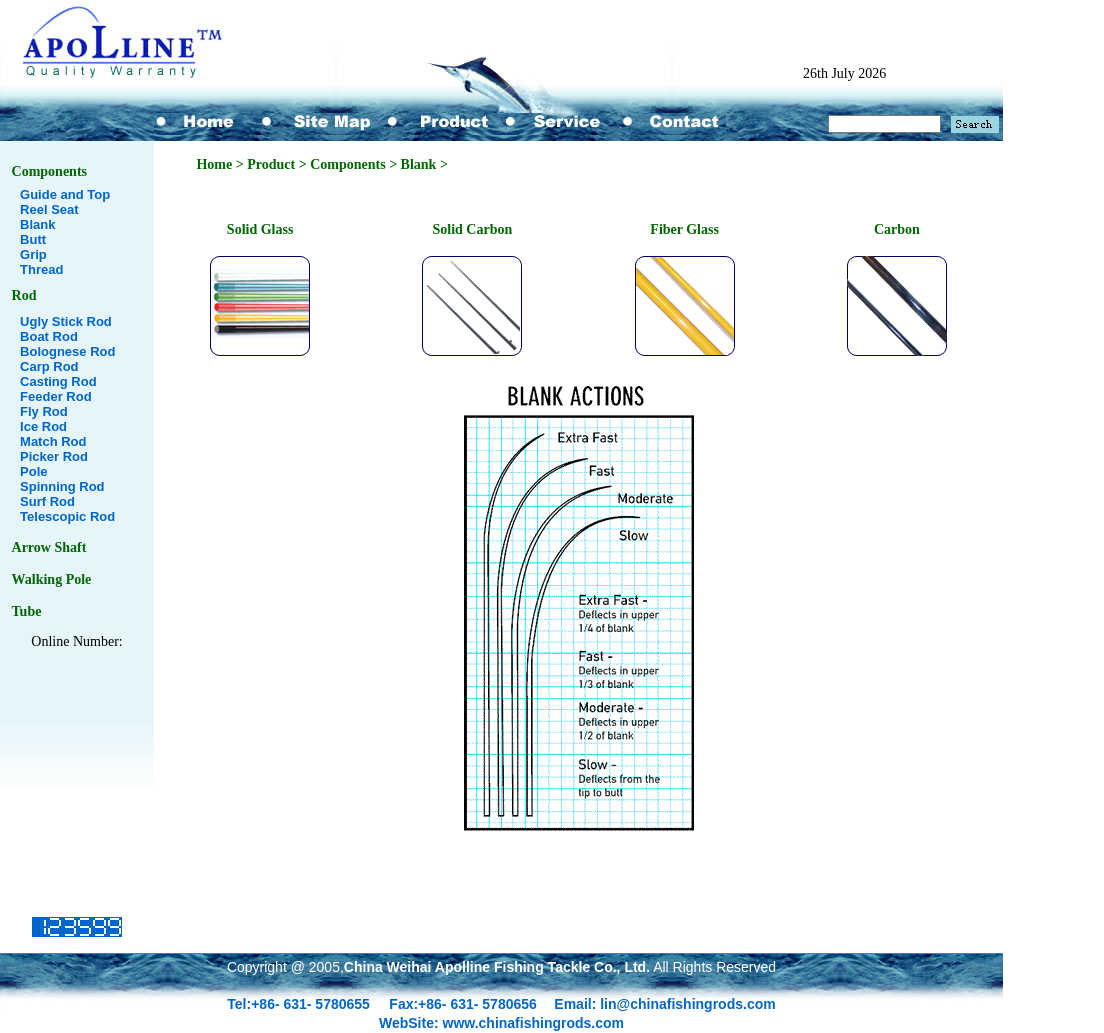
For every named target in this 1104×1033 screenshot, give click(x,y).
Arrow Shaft (49, 547)
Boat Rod (49, 336)
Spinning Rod (62, 486)
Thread (41, 269)
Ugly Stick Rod (66, 321)
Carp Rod (49, 366)
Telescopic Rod (67, 516)
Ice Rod (43, 426)
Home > (221, 164)
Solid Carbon (472, 229)
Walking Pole (52, 579)
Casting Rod (58, 381)
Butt (33, 239)
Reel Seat (49, 209)
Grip (33, 254)
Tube (27, 611)
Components (49, 171)
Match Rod (53, 441)
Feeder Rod (56, 396)
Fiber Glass (684, 229)
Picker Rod (54, 456)
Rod (24, 295)
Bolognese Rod (67, 351)
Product (271, 164)
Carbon (897, 229)
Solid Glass (260, 229)
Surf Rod (47, 501)
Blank (37, 224)
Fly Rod (44, 411)
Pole (33, 471)
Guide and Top (65, 194)
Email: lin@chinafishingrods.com (664, 1004)
